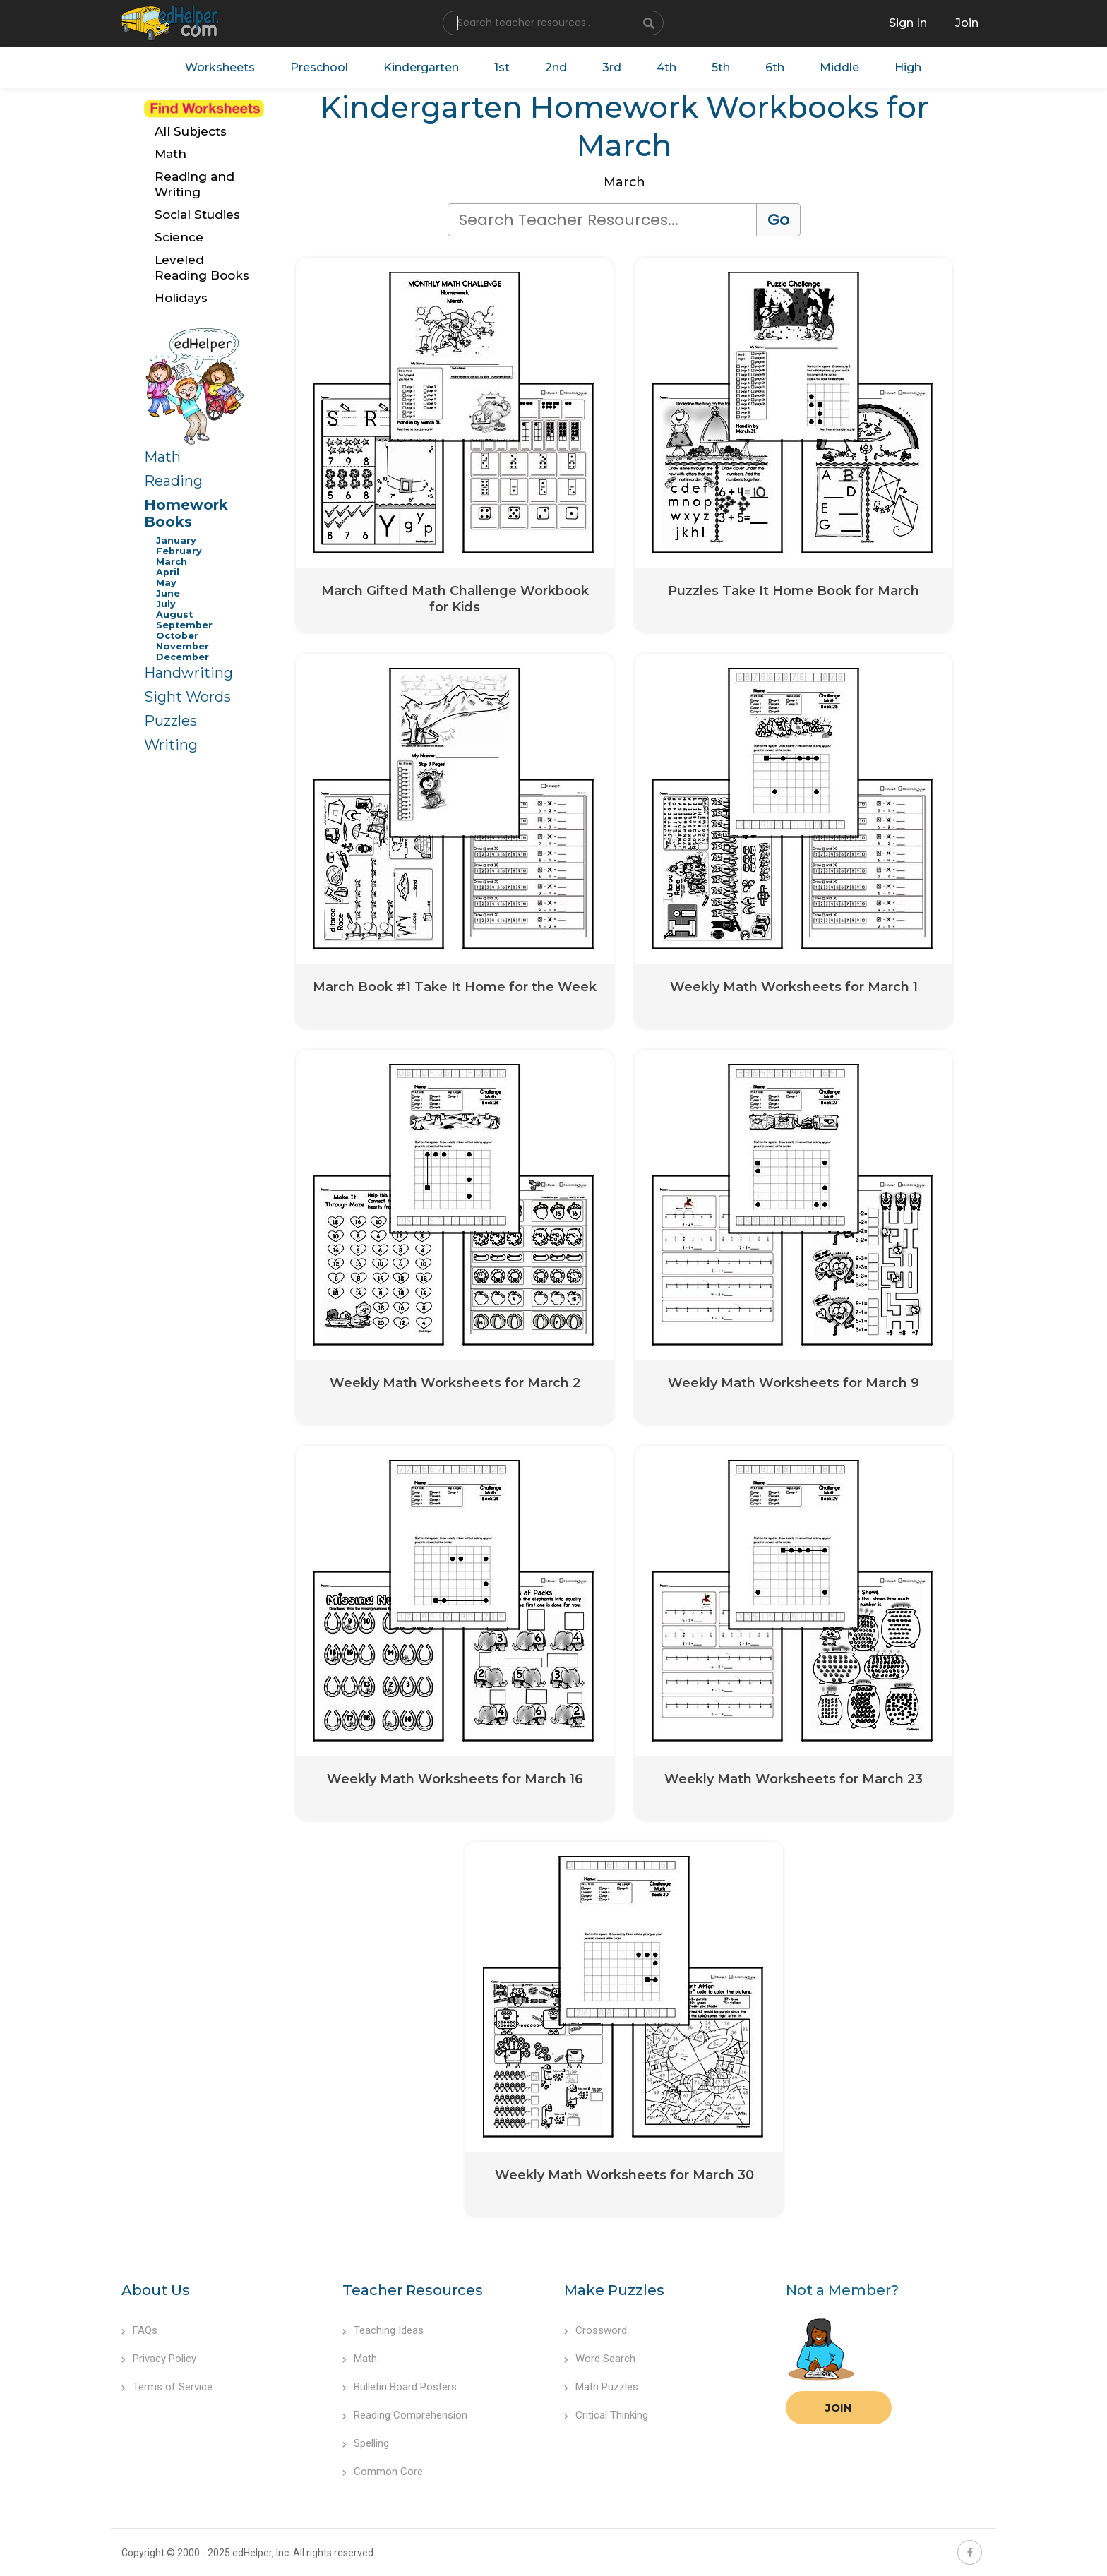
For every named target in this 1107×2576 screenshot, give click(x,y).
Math (162, 456)
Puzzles (170, 720)
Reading (173, 480)
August (174, 614)
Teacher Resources (412, 2290)
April (167, 572)
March (171, 561)
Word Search (599, 2358)
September (184, 625)
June (168, 593)
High (907, 67)
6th (774, 67)
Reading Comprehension (404, 2415)
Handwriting (188, 672)
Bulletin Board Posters (399, 2386)
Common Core (382, 2471)
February (179, 551)
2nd (556, 67)
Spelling (365, 2443)
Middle (839, 67)
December (182, 657)
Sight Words (187, 696)
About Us (155, 2290)
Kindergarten (421, 67)
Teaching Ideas (383, 2330)
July (166, 604)
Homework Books (186, 513)
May (166, 582)
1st (502, 67)
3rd (611, 67)
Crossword (595, 2330)
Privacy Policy (158, 2358)
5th (721, 67)
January (176, 540)
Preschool (319, 67)
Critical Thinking (606, 2415)
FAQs (139, 2330)
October (177, 635)
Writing (171, 744)
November (182, 646)
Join (838, 2407)
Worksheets (220, 67)
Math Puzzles (601, 2386)
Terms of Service (167, 2386)
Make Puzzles (614, 2290)
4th (666, 67)
